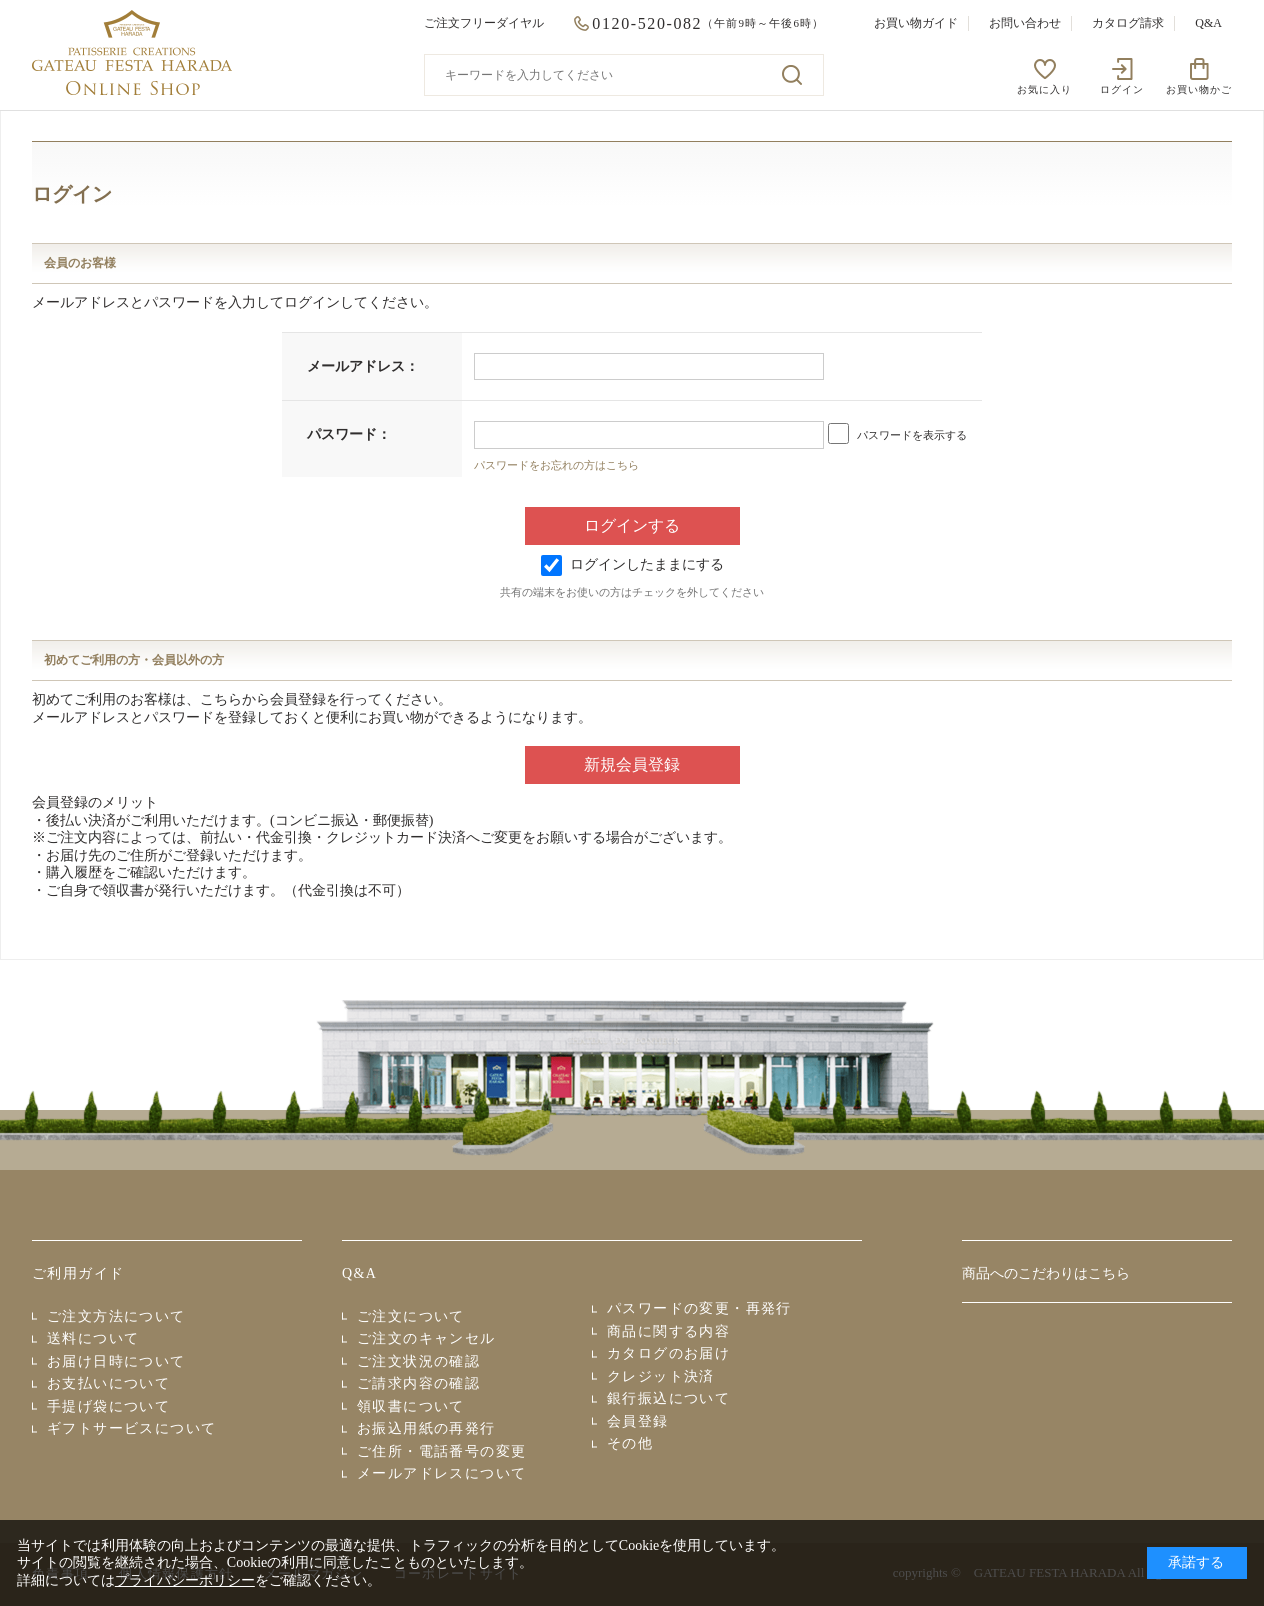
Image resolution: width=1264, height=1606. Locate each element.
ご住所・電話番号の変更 (441, 1451)
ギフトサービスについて (131, 1428)
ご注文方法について (116, 1316)
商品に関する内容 (668, 1331)
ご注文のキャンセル (426, 1338)
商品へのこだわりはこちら (1046, 1273)
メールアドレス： (363, 366)
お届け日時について (116, 1361)
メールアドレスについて (441, 1473)
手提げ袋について (108, 1406)
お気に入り (1044, 89)
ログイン (1122, 89)
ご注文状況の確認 (418, 1361)
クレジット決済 (661, 1376)
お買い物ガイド (916, 23)
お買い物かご (1199, 89)
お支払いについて (108, 1383)
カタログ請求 (1128, 23)
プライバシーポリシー (185, 1580)
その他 (630, 1443)
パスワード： (349, 434)
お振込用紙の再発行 (426, 1428)
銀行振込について (668, 1398)
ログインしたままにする (632, 564)
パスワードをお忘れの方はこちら (556, 465)
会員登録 (638, 1421)
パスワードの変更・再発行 (699, 1308)
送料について (93, 1338)
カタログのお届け (668, 1353)
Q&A (1208, 23)
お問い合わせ (1025, 23)
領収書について (411, 1406)
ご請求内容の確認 (418, 1383)
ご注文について (411, 1316)
